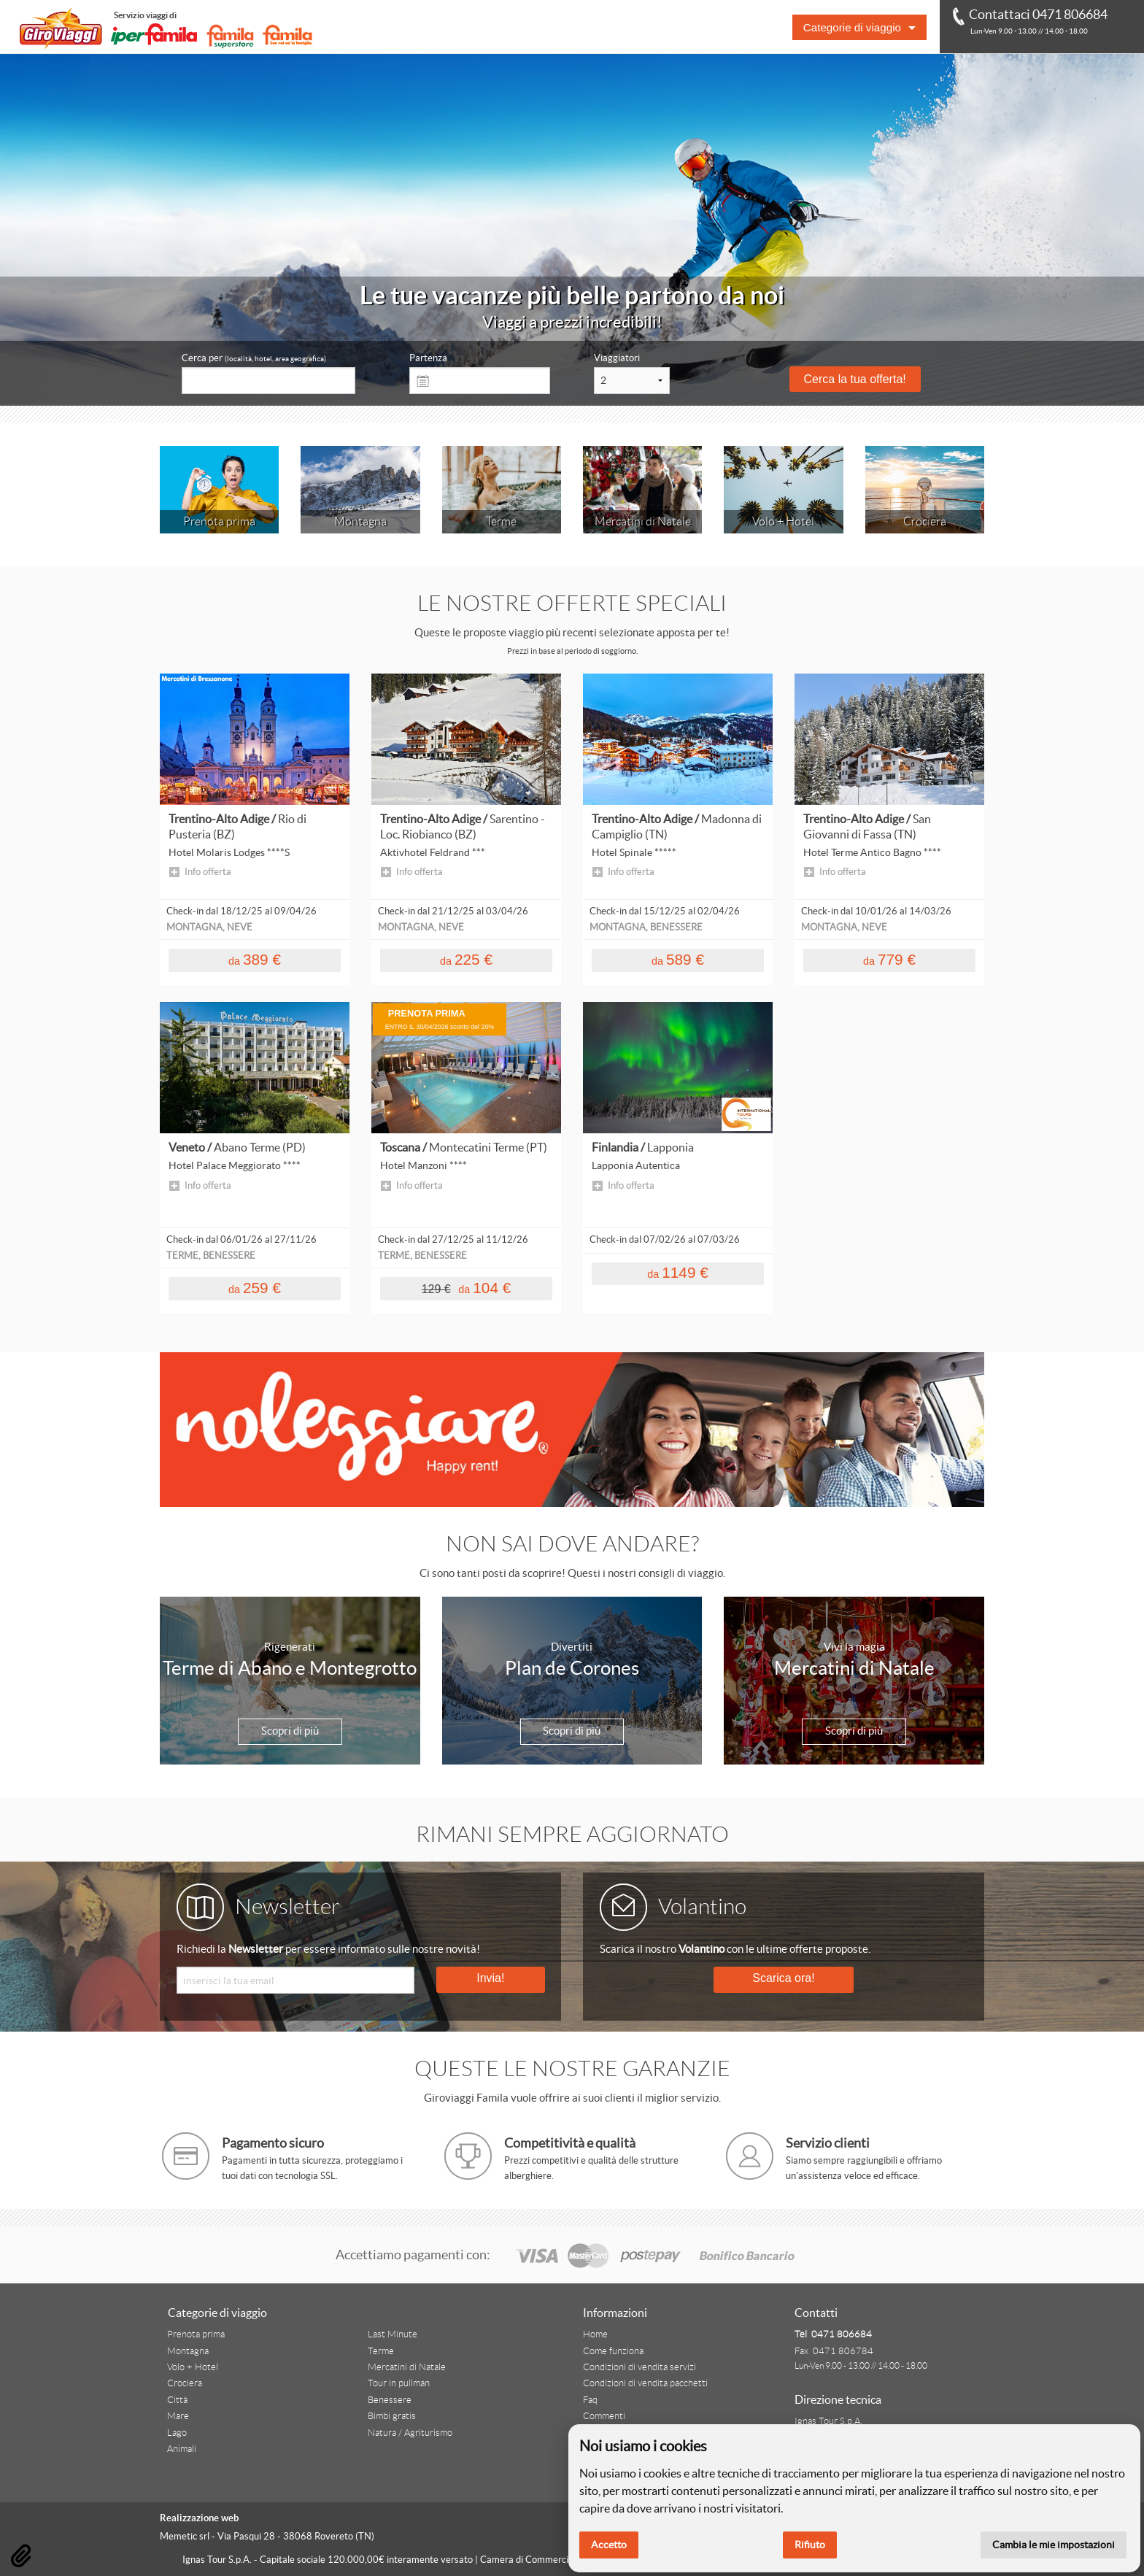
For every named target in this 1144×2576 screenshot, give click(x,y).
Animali (181, 2449)
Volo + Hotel (192, 2367)
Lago (177, 2433)
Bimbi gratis (392, 2416)
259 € (254, 1287)
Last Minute (392, 2334)
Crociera (184, 2383)
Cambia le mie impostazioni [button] (1053, 2544)
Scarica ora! (783, 1978)
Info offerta (208, 871)
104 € (466, 1287)
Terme (381, 2351)
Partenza (428, 357)
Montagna (188, 2351)
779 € (889, 959)
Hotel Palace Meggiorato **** (235, 1165)
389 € (254, 959)
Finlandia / (643, 1147)
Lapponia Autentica (636, 1165)
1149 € (677, 1272)
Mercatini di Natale (407, 2367)
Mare (178, 2416)
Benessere (389, 2400)
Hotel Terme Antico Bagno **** (872, 852)
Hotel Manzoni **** (423, 1165)
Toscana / (463, 1147)
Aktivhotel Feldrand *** (432, 852)
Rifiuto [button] (810, 2544)
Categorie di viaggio (852, 27)
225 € (466, 959)
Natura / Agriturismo (410, 2433)
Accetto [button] (609, 2544)
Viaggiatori (617, 357)
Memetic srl (184, 2536)
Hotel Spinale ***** (634, 852)
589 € (678, 959)
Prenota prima (196, 2334)
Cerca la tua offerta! (855, 379)
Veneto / (237, 1147)
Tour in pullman (399, 2383)
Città (177, 2400)
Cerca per (254, 357)
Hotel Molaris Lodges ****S (229, 852)
